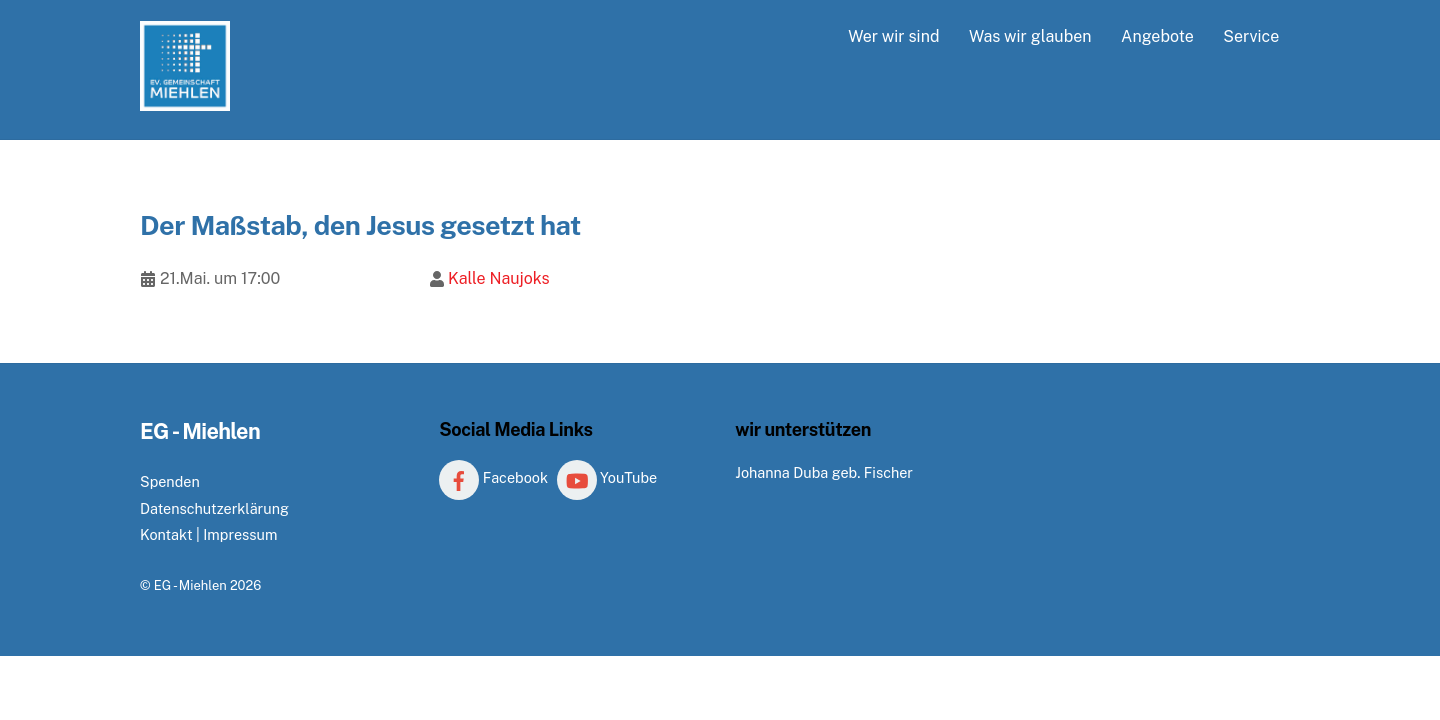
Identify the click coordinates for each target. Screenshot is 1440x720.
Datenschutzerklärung (214, 508)
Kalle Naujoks (499, 278)
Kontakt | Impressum (208, 534)
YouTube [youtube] (607, 477)
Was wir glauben (1030, 36)
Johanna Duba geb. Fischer (824, 472)
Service (1251, 36)
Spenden (170, 481)
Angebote (1157, 36)
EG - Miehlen (190, 585)
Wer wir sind (893, 36)
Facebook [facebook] (493, 477)
